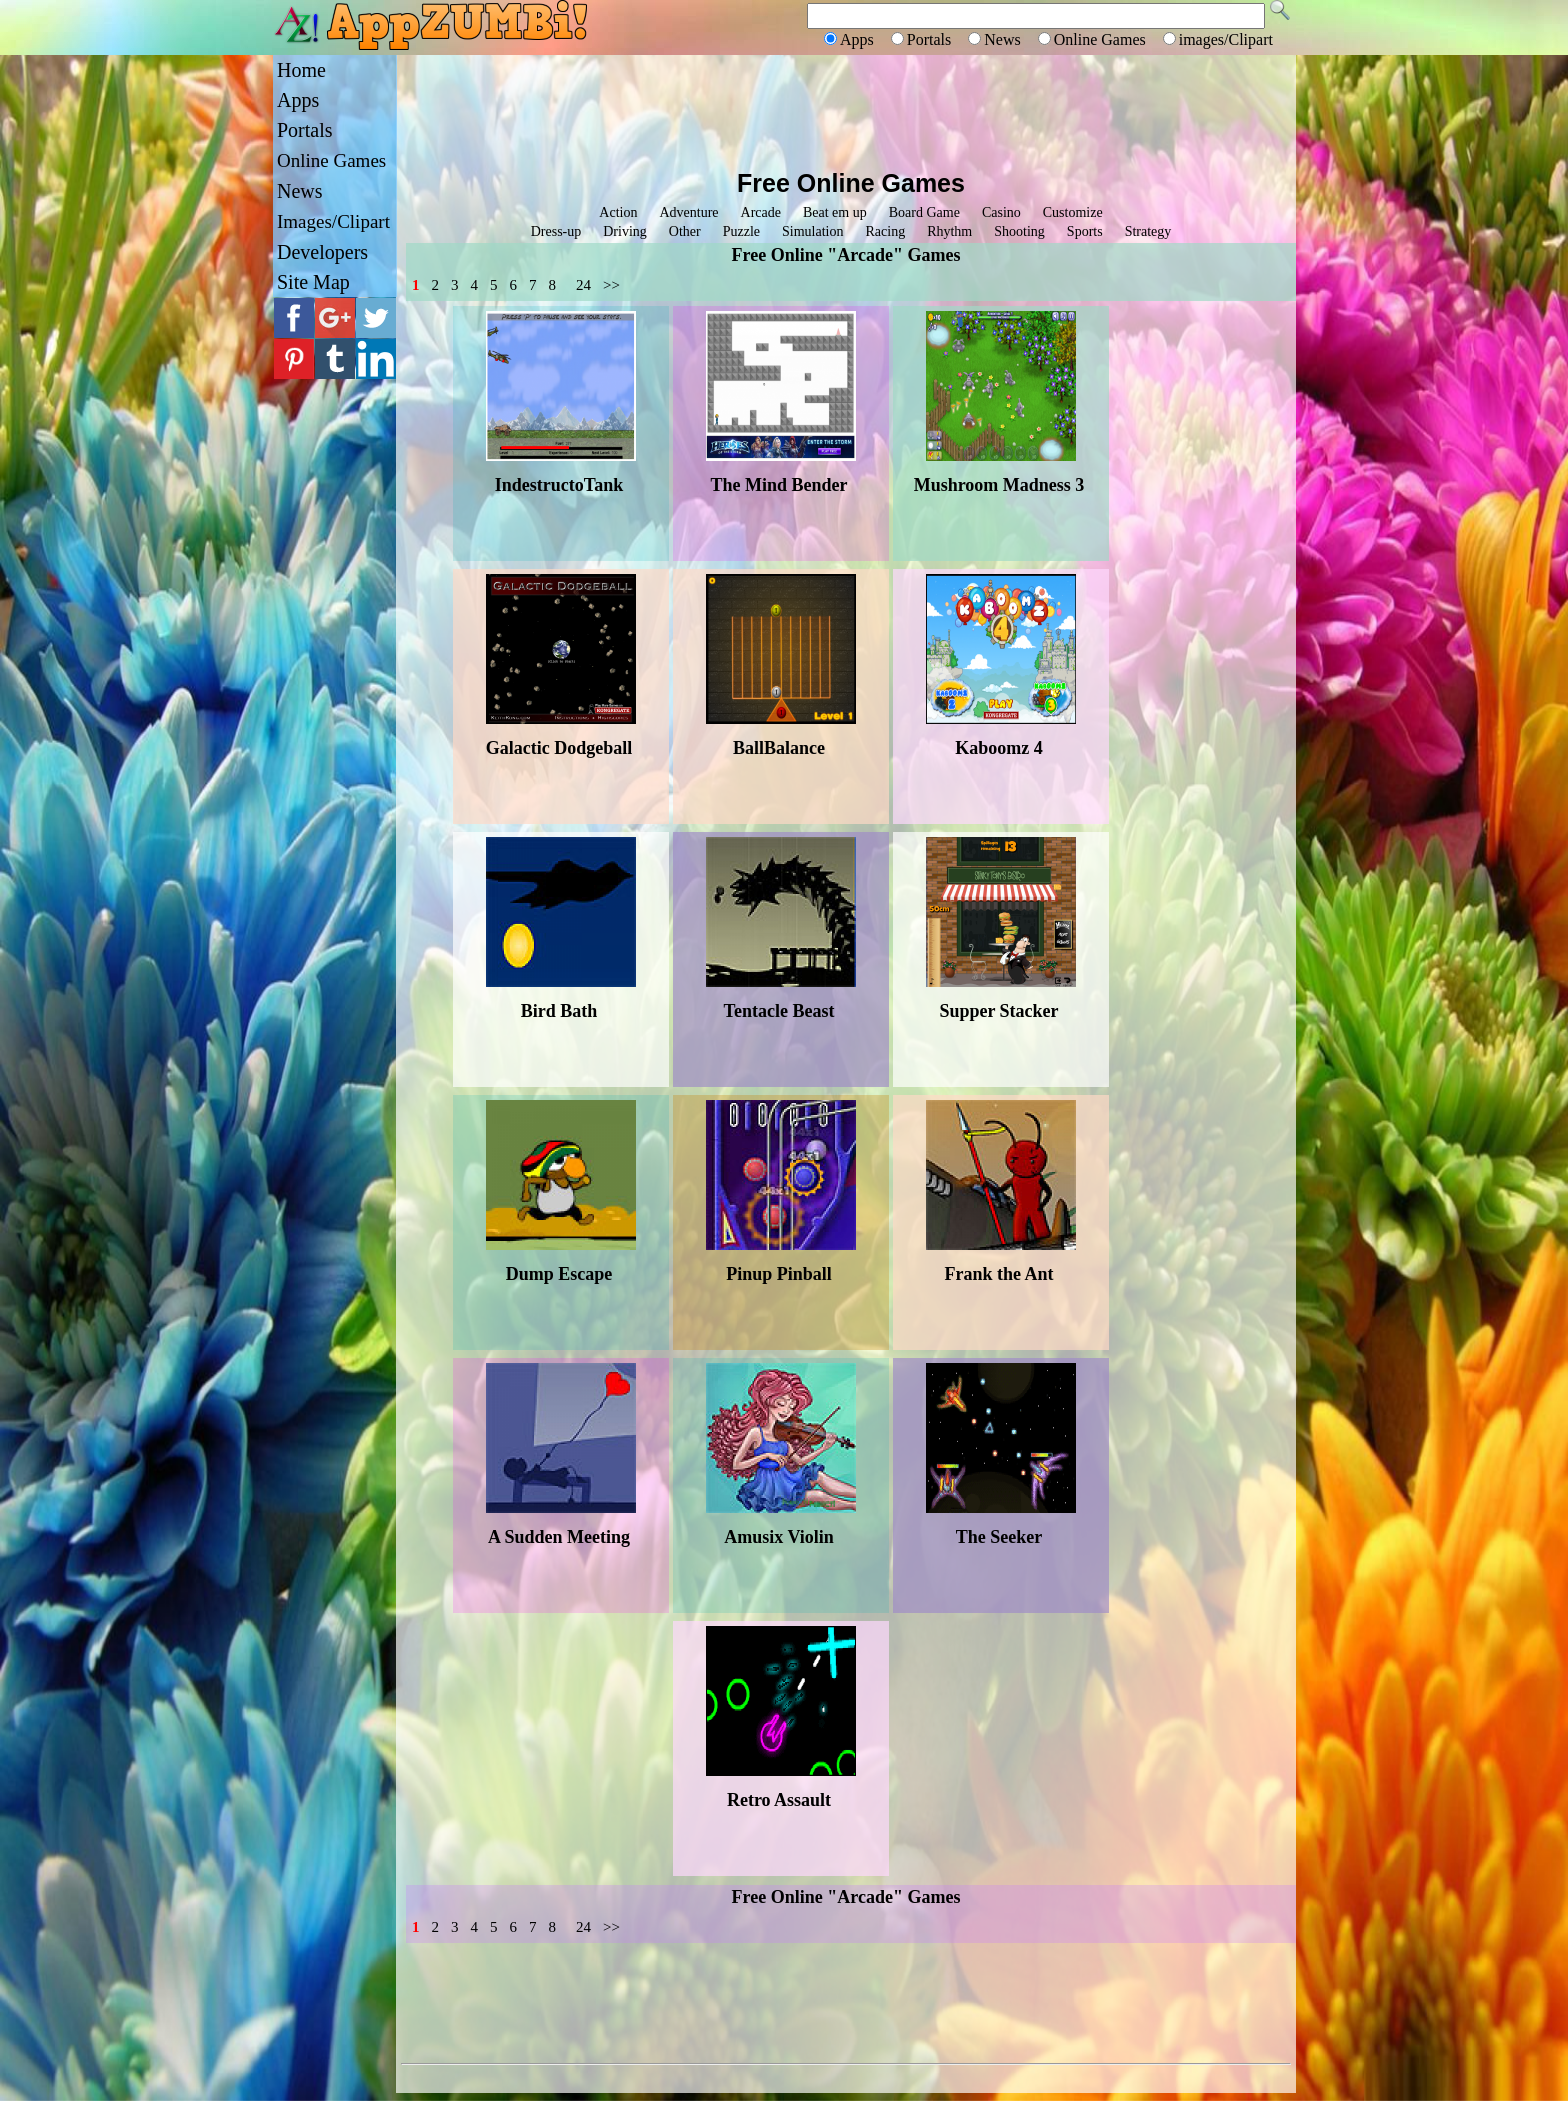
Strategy (1148, 231)
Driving (625, 231)
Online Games (331, 160)
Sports (1085, 231)
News (300, 191)
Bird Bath (559, 1011)
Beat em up (835, 212)
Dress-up (556, 231)
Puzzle (741, 231)
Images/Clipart (333, 221)
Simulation (812, 231)
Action (618, 212)
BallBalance (779, 748)
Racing (885, 231)
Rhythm (949, 231)
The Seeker (999, 1537)
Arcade (761, 212)
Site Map (313, 282)
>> (611, 285)
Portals (305, 130)
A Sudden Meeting (559, 1537)
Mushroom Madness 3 (999, 485)
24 (583, 285)
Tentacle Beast (779, 1011)
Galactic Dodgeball (559, 748)
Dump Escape (559, 1274)
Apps (298, 100)
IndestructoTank (559, 485)
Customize (1073, 212)
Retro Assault (779, 1800)
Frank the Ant (998, 1274)
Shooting (1019, 231)
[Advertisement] (846, 110)
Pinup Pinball (779, 1274)
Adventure (688, 212)
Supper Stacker (998, 1011)
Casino (1001, 212)
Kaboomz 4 (999, 748)
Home (301, 70)
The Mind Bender (778, 485)
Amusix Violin (779, 1537)
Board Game (924, 212)
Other (685, 231)
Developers (322, 252)
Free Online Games (851, 183)
